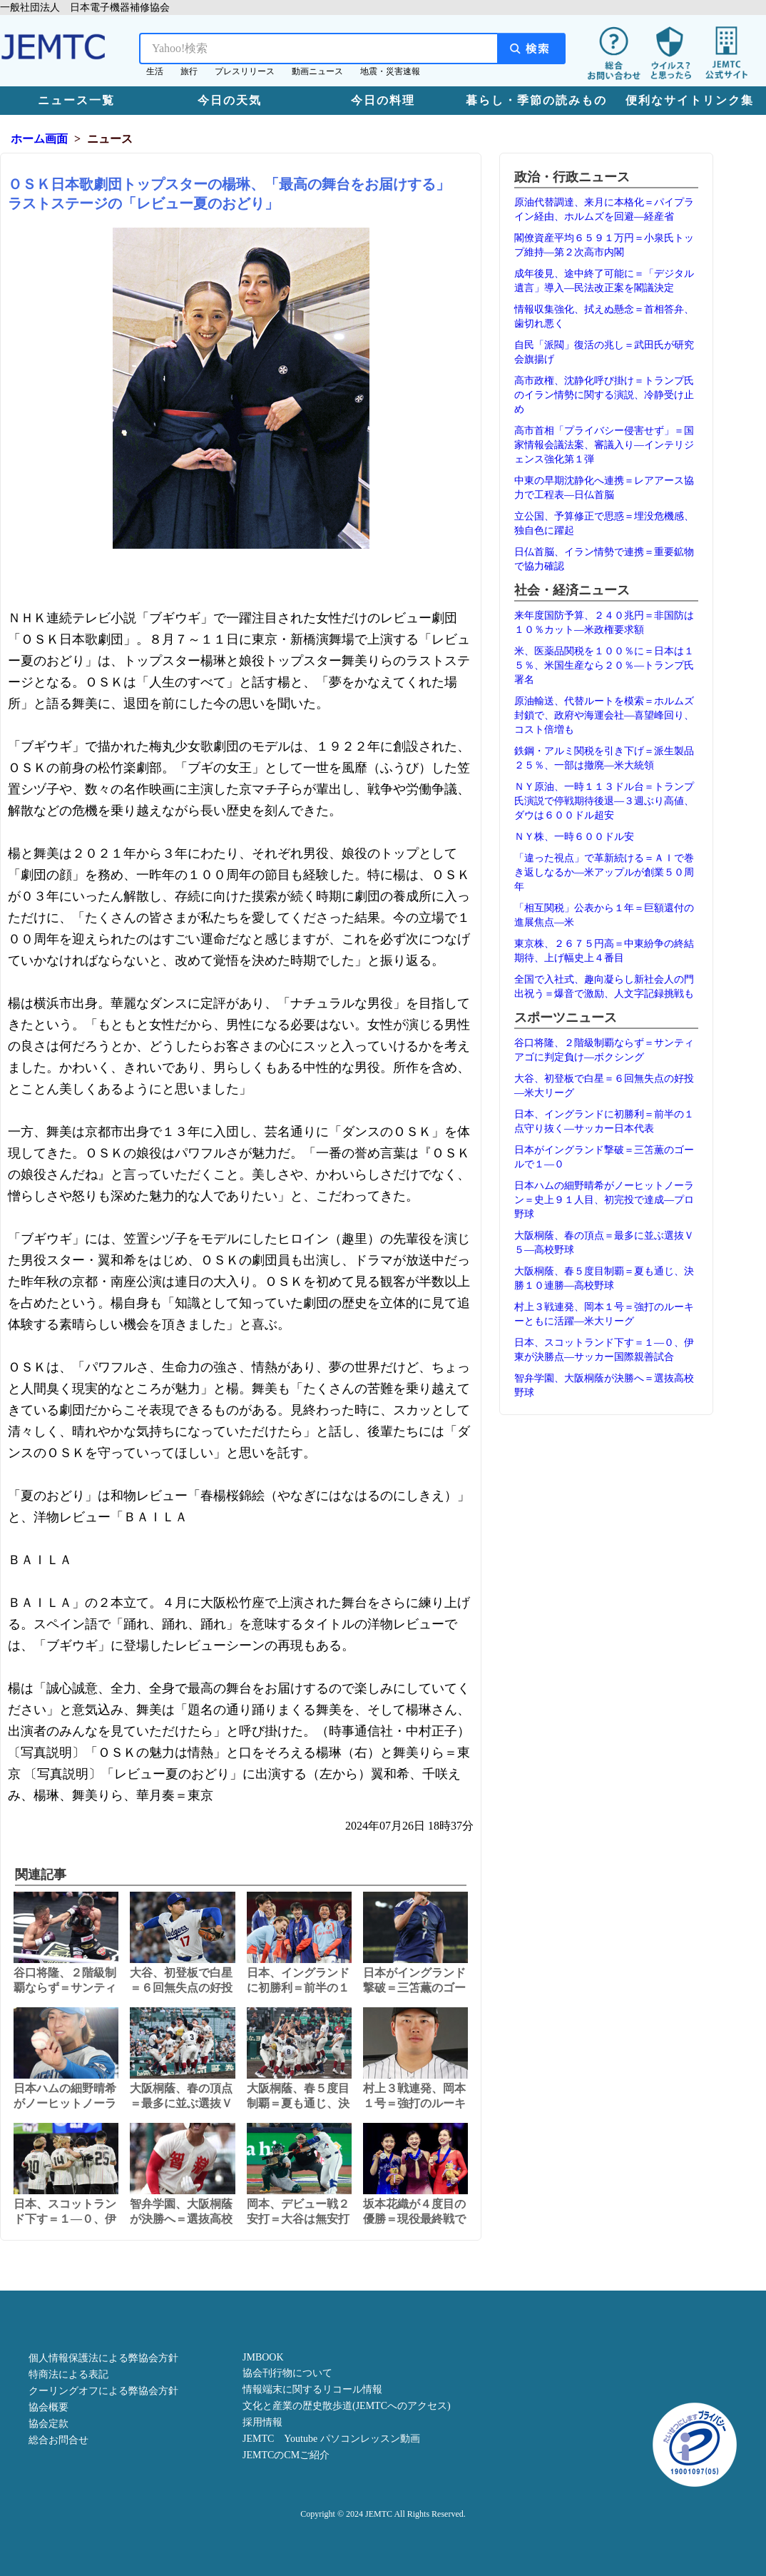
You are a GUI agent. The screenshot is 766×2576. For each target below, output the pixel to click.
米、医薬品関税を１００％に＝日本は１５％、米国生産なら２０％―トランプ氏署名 (604, 665)
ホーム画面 (39, 139)
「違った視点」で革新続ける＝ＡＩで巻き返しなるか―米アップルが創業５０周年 (604, 872)
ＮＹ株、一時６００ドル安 (574, 836)
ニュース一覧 (76, 100)
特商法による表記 (68, 2374)
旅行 (189, 71)
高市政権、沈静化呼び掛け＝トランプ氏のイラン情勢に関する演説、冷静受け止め (604, 395)
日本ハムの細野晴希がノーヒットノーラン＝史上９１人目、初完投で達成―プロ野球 (604, 1199)
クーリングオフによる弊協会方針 (103, 2390)
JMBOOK (263, 2357)
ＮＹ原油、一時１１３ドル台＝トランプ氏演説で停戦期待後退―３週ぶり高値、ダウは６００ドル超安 (604, 801)
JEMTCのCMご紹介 (286, 2455)
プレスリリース (245, 71)
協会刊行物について (287, 2373)
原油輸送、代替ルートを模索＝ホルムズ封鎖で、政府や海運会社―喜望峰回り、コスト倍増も (604, 715)
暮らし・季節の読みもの (536, 100)
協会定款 (48, 2423)
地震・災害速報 (390, 71)
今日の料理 (383, 100)
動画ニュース (317, 71)
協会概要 (48, 2407)
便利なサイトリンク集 (689, 100)
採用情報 (262, 2422)
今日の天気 (230, 100)
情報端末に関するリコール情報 (312, 2389)
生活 (154, 71)
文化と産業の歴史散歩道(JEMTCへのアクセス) (346, 2405)
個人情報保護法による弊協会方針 (103, 2358)
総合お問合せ (58, 2440)
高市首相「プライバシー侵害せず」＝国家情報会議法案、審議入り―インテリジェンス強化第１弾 (604, 445)
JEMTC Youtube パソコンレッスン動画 (331, 2438)
